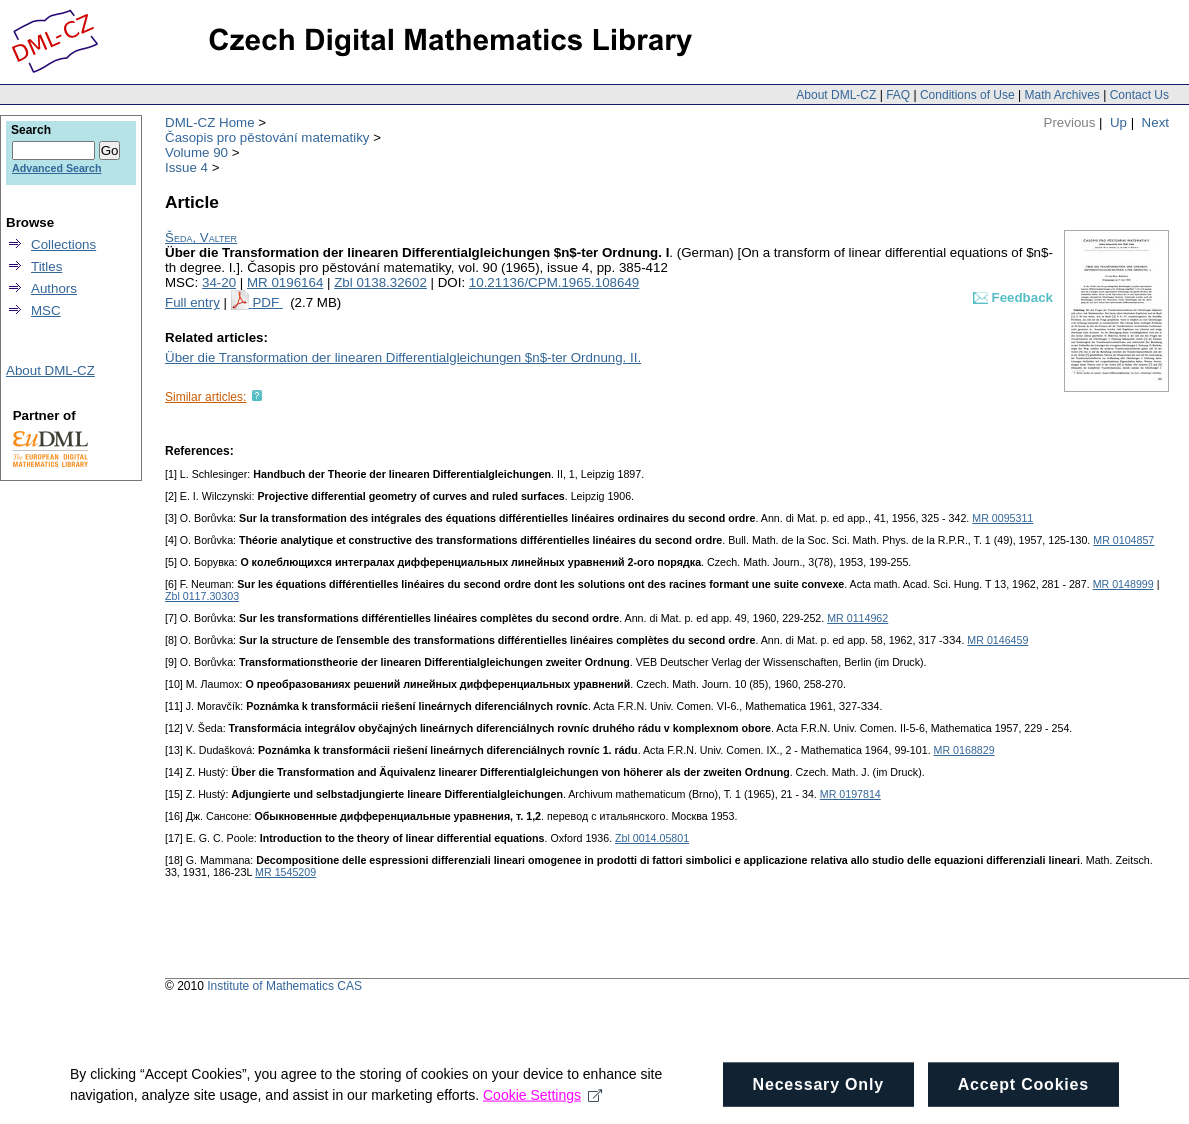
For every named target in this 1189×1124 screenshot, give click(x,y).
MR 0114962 (857, 618)
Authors (54, 288)
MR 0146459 (997, 640)
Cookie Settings (542, 1110)
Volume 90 (196, 152)
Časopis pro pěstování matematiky (267, 137)
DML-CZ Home (210, 122)
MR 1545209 (285, 872)
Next (1155, 122)
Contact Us (1139, 95)
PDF (267, 302)
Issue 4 (186, 167)
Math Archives (1061, 95)
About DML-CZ (836, 95)
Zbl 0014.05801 (652, 838)
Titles (46, 266)
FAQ (898, 95)
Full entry (192, 302)
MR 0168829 (964, 750)
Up (1118, 122)
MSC (46, 310)
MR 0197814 (850, 794)
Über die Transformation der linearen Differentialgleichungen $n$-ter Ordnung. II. (403, 357)
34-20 (219, 282)
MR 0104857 (1123, 540)
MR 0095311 (1002, 518)
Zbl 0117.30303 (202, 596)
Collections (63, 244)
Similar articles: (205, 397)
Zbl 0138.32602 (380, 282)
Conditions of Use (967, 95)
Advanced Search (56, 168)
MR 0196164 (285, 282)
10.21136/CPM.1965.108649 (554, 282)
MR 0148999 (1123, 584)
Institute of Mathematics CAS (284, 986)
